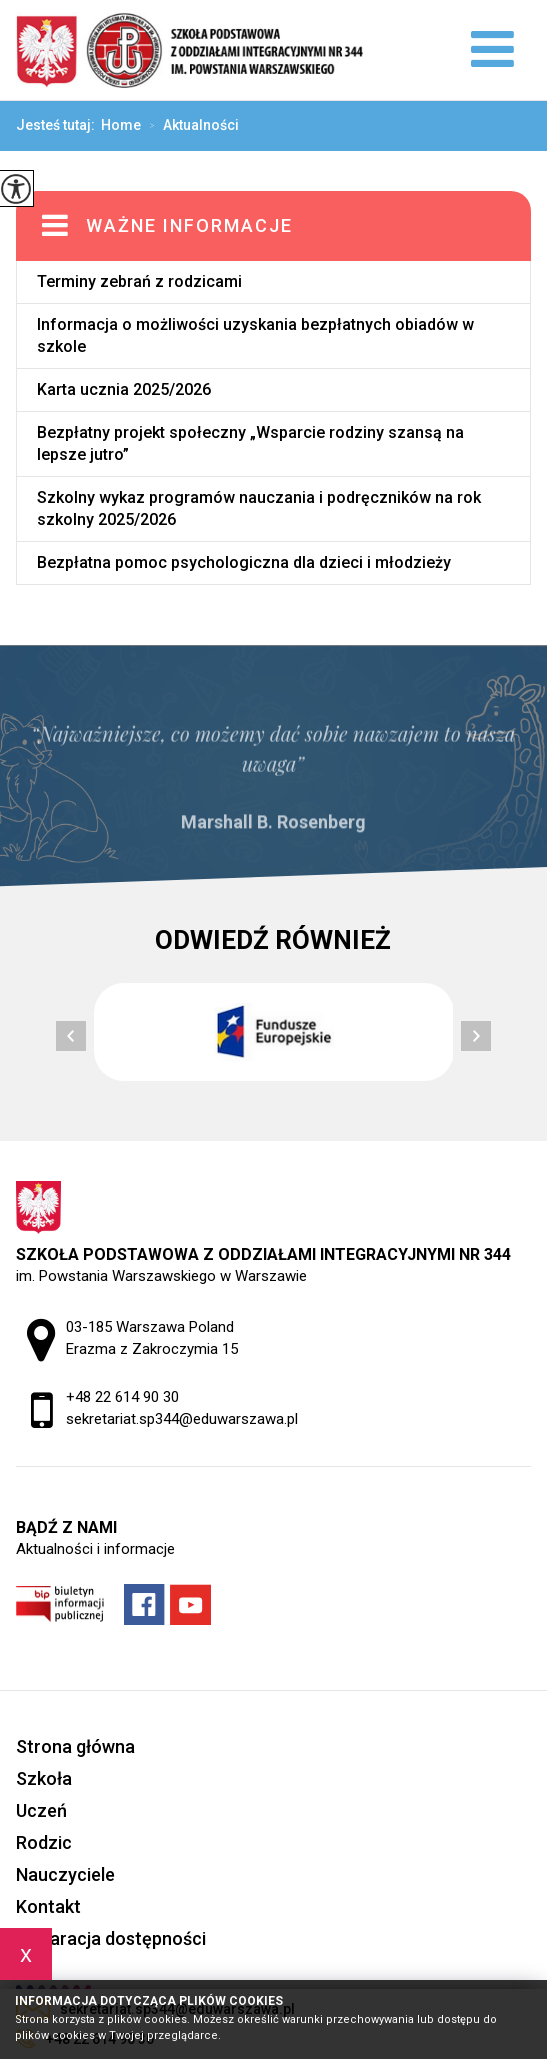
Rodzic (44, 1842)
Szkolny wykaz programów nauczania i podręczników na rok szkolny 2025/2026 (259, 508)
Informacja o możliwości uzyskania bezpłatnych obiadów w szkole (255, 335)
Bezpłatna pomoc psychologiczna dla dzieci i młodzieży (244, 562)
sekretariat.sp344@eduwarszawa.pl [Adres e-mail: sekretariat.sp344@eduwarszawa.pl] (182, 1419)
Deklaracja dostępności (111, 1938)
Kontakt (48, 1906)
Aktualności (190, 126)
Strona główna (75, 1746)
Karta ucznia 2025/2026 (124, 389)
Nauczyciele (65, 1874)
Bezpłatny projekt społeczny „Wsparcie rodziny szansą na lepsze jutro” (250, 443)
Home (121, 125)
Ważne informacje (189, 225)
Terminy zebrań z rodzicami (139, 281)
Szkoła (44, 1778)
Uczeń (41, 1810)
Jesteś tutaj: (58, 125)
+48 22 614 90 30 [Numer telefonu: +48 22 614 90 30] (122, 1397)
